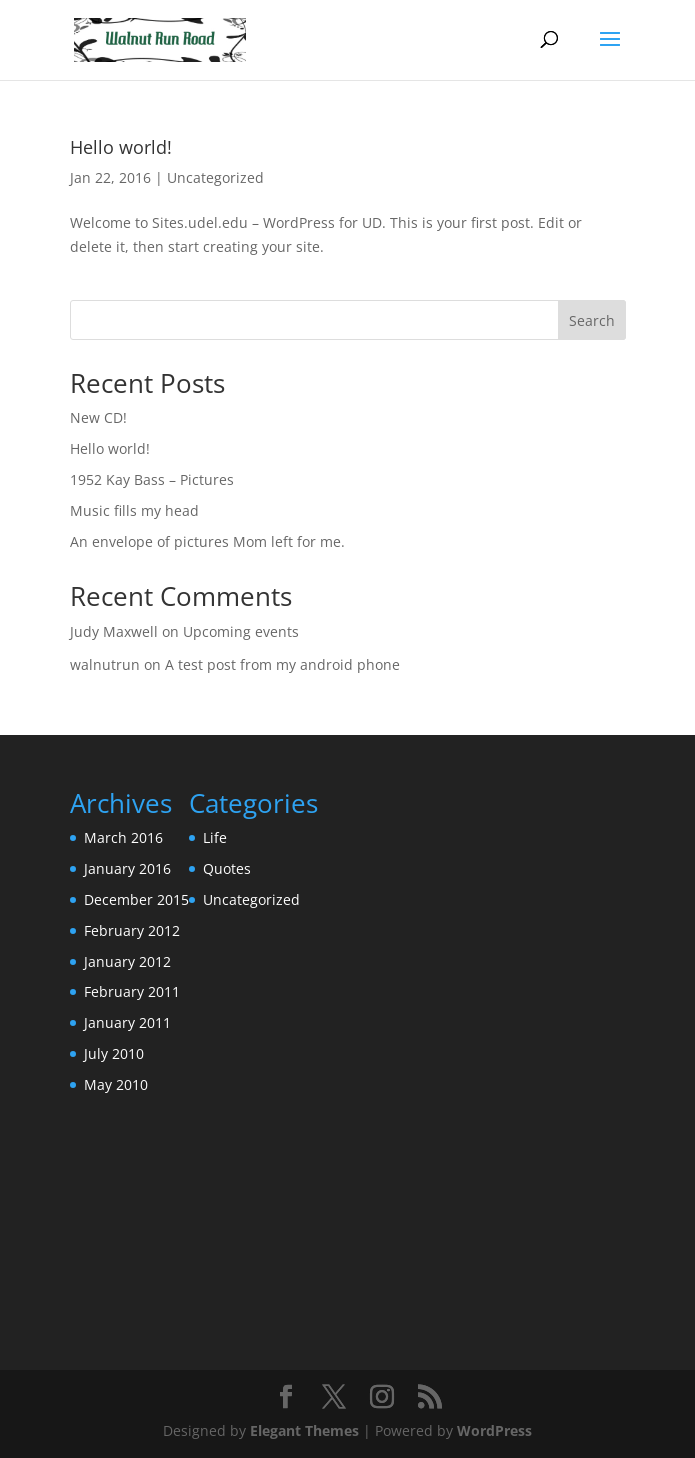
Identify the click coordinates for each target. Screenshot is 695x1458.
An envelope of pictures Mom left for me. (207, 541)
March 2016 (123, 837)
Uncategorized (215, 177)
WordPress (494, 1430)
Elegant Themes (304, 1430)
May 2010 (116, 1084)
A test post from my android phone (282, 664)
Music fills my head (134, 510)
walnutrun (105, 664)
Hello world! (121, 147)
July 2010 (114, 1053)
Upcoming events (241, 631)
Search (592, 320)
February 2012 (132, 930)
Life (215, 837)
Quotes (227, 868)
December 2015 (136, 899)
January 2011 (127, 1022)
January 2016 (127, 868)
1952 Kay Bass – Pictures (152, 479)
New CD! (98, 417)
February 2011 (132, 991)
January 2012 (127, 961)
